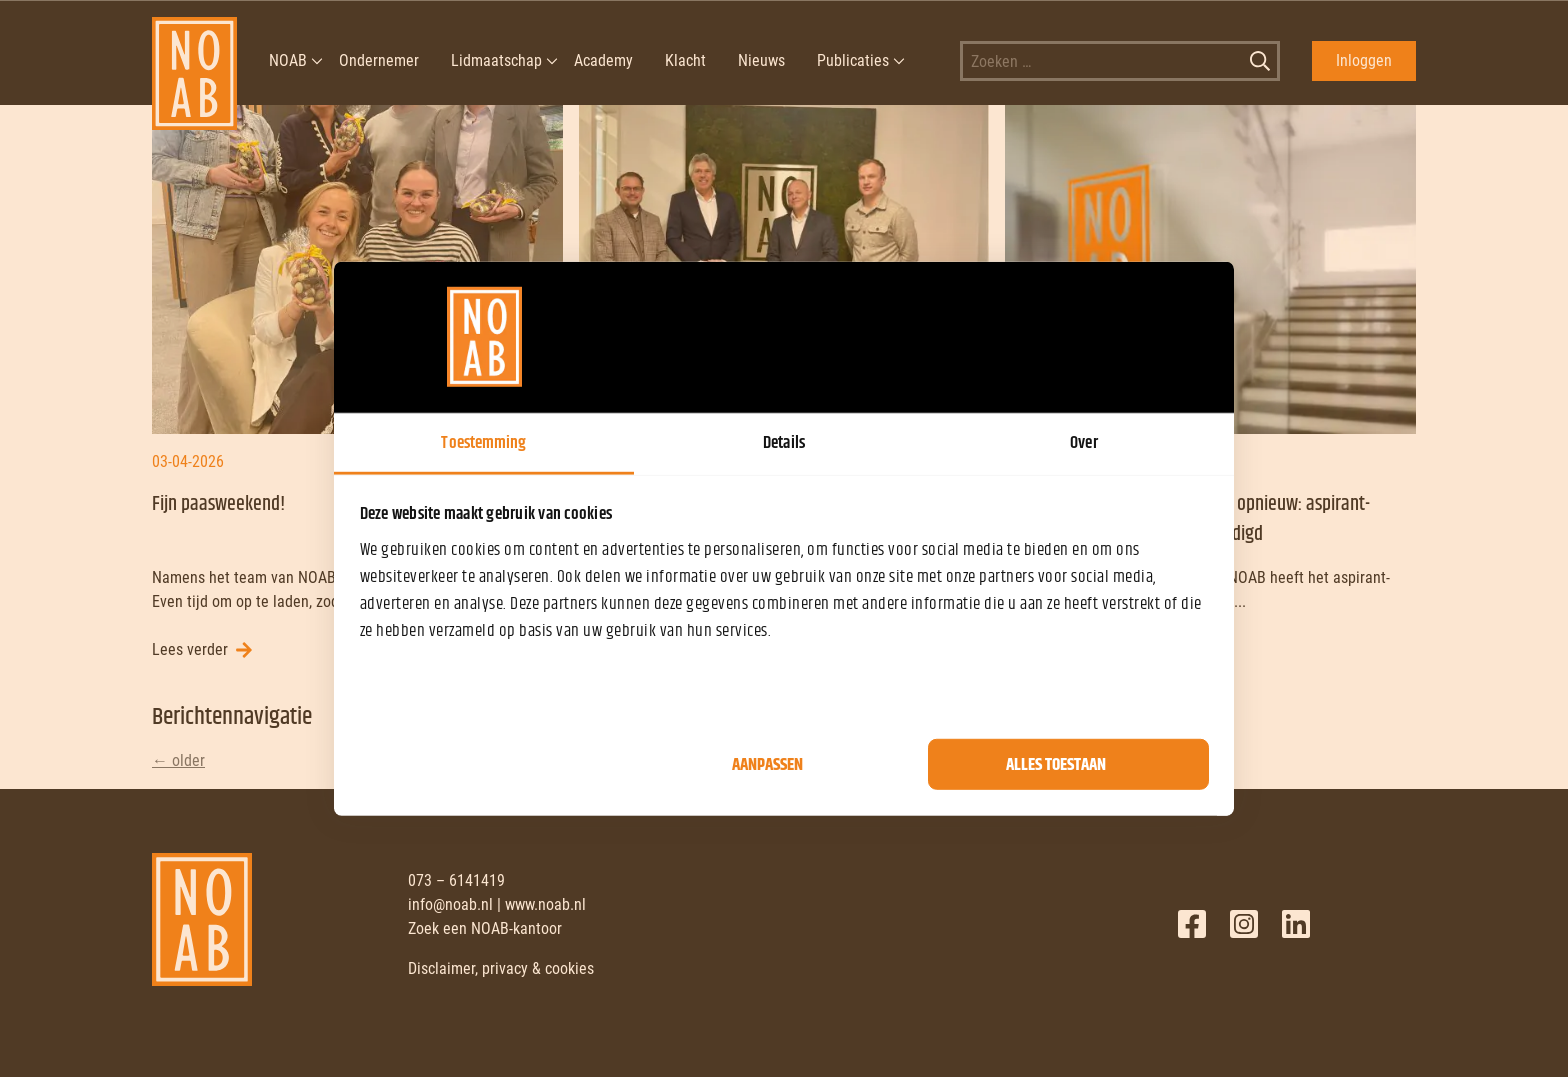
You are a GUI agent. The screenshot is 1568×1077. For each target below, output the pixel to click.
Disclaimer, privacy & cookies (501, 968)
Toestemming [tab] (483, 442)
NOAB (288, 60)
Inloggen (1364, 60)
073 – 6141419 (456, 880)
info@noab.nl (450, 904)
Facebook (1192, 924)
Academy (603, 60)
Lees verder (190, 649)
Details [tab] (784, 442)
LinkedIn (1296, 924)
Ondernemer (379, 60)
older (178, 760)
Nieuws (761, 60)
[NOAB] (194, 61)
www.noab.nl (545, 904)
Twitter (1244, 924)
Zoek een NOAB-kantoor (485, 928)
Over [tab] (1083, 442)
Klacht (685, 60)
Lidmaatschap (496, 60)
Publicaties (853, 60)
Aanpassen (767, 764)
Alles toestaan (1056, 764)
